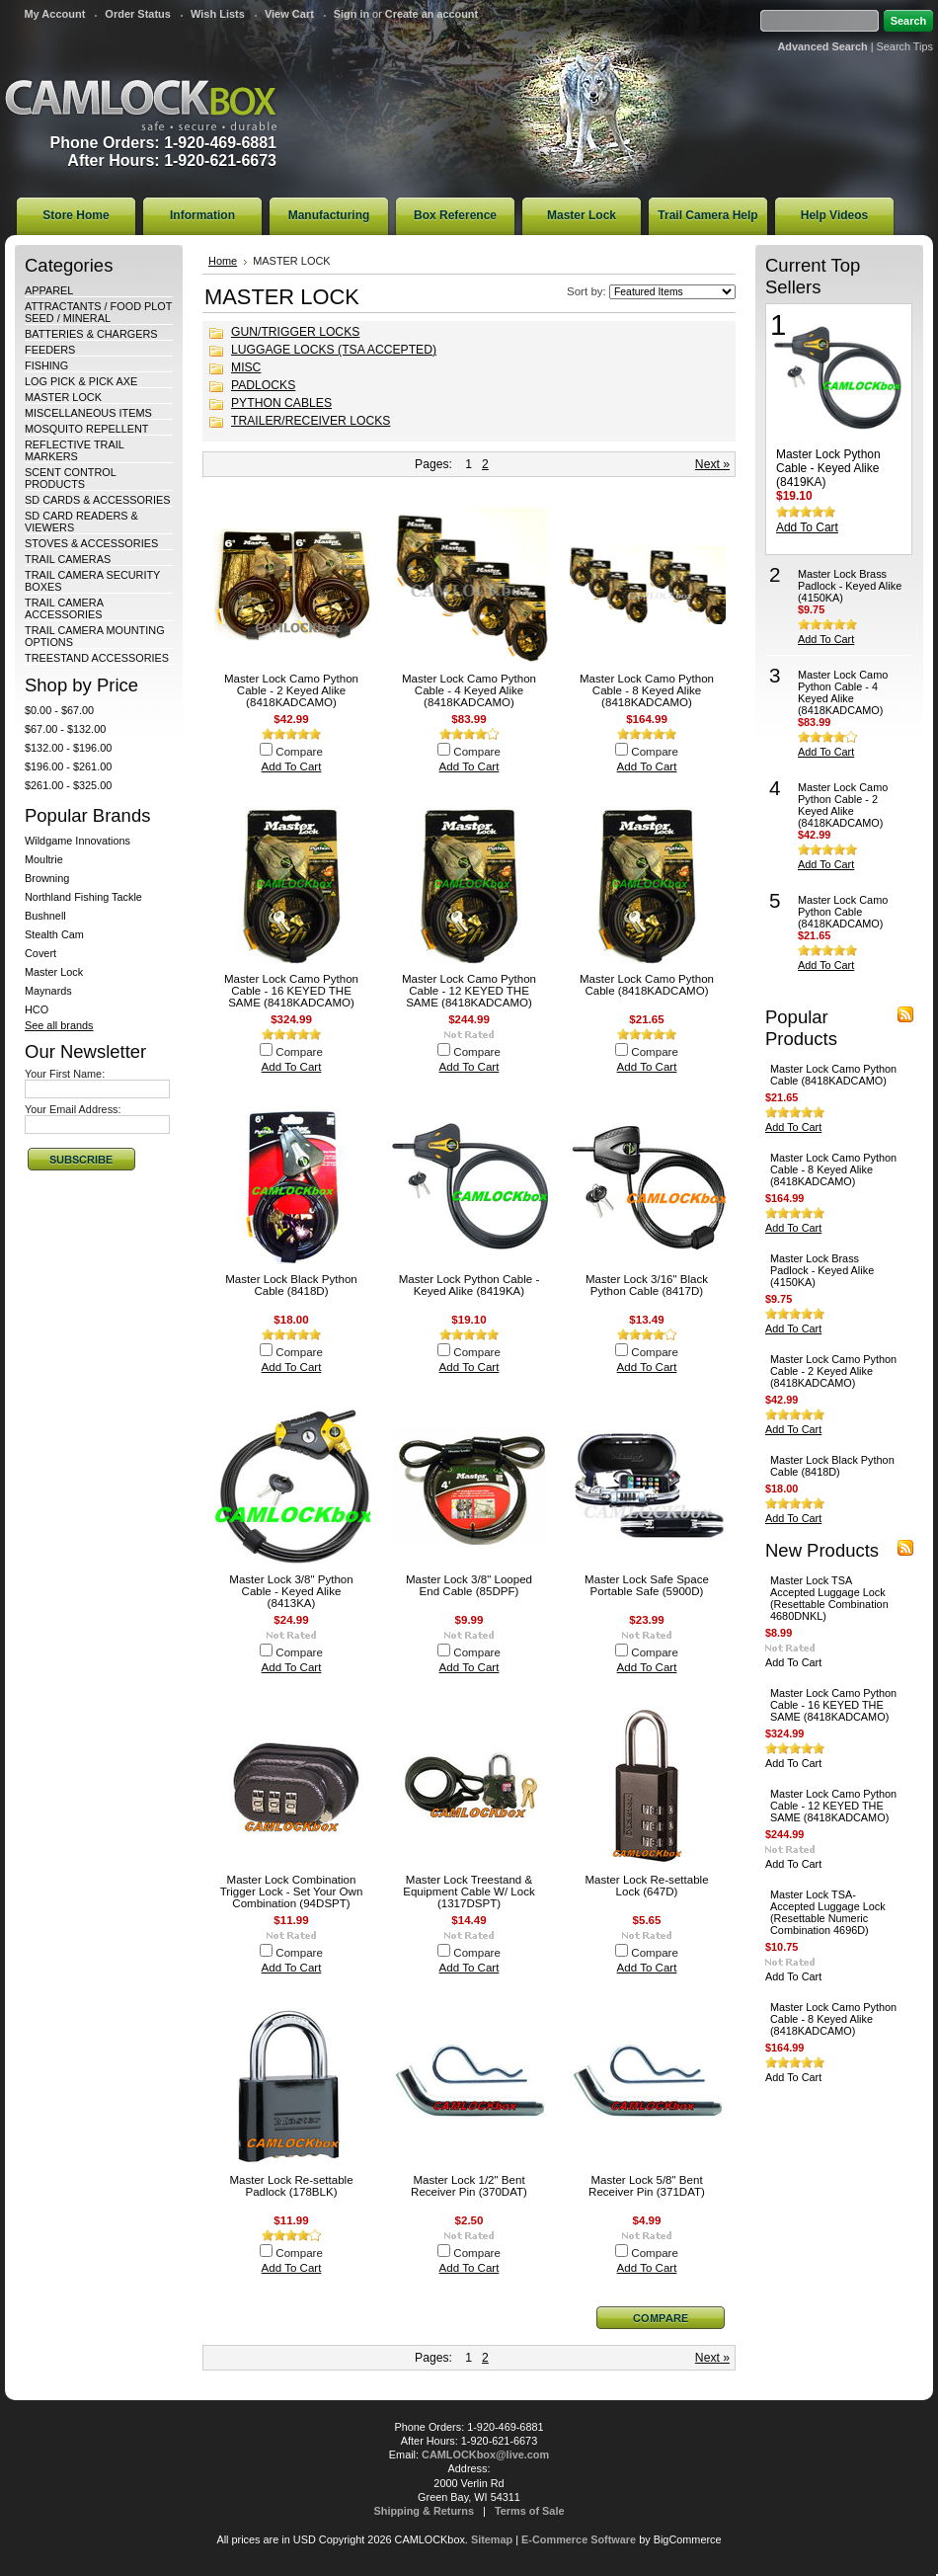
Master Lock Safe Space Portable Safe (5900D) (647, 1585)
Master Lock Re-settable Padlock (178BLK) (290, 2186)
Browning (47, 878)
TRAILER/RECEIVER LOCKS (310, 421)
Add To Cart (292, 766)
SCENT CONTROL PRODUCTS (70, 478)
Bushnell (45, 916)
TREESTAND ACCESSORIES (97, 658)
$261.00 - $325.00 (68, 785)
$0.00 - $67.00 (59, 710)
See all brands (59, 1025)
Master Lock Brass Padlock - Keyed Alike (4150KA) (849, 586)
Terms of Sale (530, 2511)
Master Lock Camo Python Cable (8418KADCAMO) (647, 985)
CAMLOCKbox (141, 105)
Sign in (351, 14)
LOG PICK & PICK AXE (81, 381)
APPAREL (49, 290)
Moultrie (44, 859)
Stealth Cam (54, 934)
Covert (40, 953)
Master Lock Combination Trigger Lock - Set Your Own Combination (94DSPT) (291, 1891)
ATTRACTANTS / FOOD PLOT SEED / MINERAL (98, 312)
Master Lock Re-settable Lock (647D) (646, 1885)
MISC (246, 367)
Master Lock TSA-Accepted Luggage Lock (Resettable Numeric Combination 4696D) (828, 1912)
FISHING (46, 365)
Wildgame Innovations (77, 840)
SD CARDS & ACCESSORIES (97, 500)
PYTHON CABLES (281, 403)
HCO (36, 1009)
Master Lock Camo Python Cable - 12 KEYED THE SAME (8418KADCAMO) (469, 990)
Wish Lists (218, 14)
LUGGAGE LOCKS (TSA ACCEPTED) (333, 350)
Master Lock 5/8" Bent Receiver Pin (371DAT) (646, 2186)
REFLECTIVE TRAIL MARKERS (74, 450)
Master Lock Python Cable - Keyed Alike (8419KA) (469, 1285)
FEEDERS (50, 350)
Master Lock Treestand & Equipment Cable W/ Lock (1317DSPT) (469, 1891)
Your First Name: (65, 1074)
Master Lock (54, 972)
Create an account (431, 14)
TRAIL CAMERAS (68, 559)
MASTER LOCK (63, 397)
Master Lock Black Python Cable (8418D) (291, 1285)
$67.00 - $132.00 (65, 729)
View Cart (289, 14)
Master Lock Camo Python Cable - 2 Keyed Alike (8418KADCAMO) (291, 690)
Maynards (48, 991)
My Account (54, 14)
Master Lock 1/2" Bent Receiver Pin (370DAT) (469, 2186)
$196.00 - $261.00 (68, 766)
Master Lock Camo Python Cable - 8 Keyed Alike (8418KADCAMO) (647, 690)
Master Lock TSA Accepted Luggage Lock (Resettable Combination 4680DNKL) (829, 1598)
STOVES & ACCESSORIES (91, 543)
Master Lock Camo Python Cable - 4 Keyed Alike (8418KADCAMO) (469, 690)
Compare (299, 752)
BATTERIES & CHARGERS (91, 334)
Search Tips (905, 46)
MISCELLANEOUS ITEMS (88, 413)
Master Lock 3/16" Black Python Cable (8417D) (647, 1285)
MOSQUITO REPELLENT (87, 429)
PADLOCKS (263, 385)
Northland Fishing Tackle (83, 897)
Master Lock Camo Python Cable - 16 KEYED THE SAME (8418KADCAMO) (291, 990)
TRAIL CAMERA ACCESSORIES (64, 608)
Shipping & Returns (424, 2511)
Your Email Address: (73, 1109)
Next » (712, 464)
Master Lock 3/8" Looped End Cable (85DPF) (469, 1585)
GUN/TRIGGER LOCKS (295, 332)
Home (222, 261)
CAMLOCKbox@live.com (485, 2454)
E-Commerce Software (578, 2539)
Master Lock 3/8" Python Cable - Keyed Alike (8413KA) (290, 1591)
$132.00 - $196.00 (68, 748)
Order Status (138, 14)
